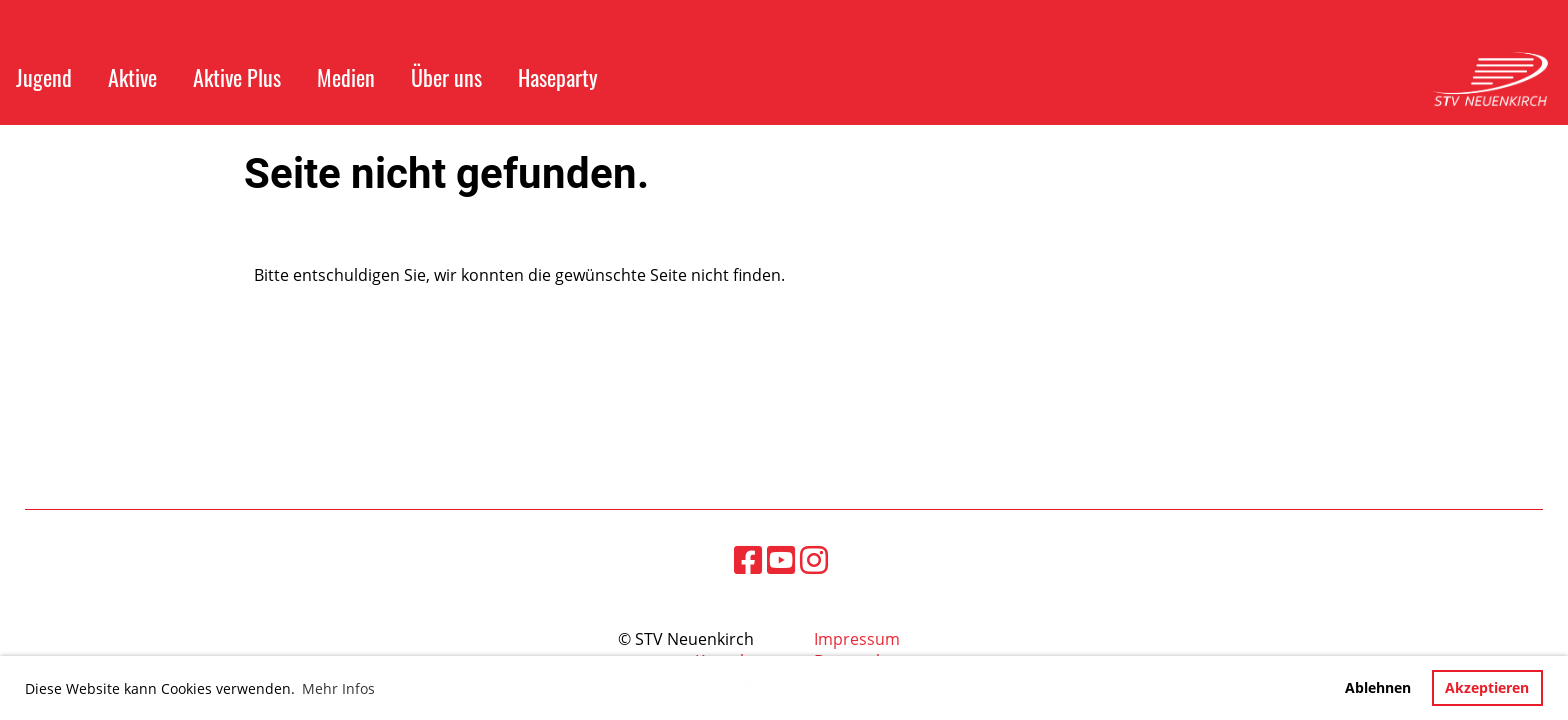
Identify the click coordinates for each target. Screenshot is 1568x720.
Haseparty (558, 77)
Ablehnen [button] (1378, 687)
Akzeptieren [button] (1487, 687)
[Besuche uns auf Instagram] (814, 559)
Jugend (44, 77)
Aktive (132, 77)
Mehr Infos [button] (338, 688)
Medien (346, 77)
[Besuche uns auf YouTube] (781, 559)
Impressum (857, 639)
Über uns (446, 77)
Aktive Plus (237, 77)
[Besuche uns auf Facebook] (748, 559)
